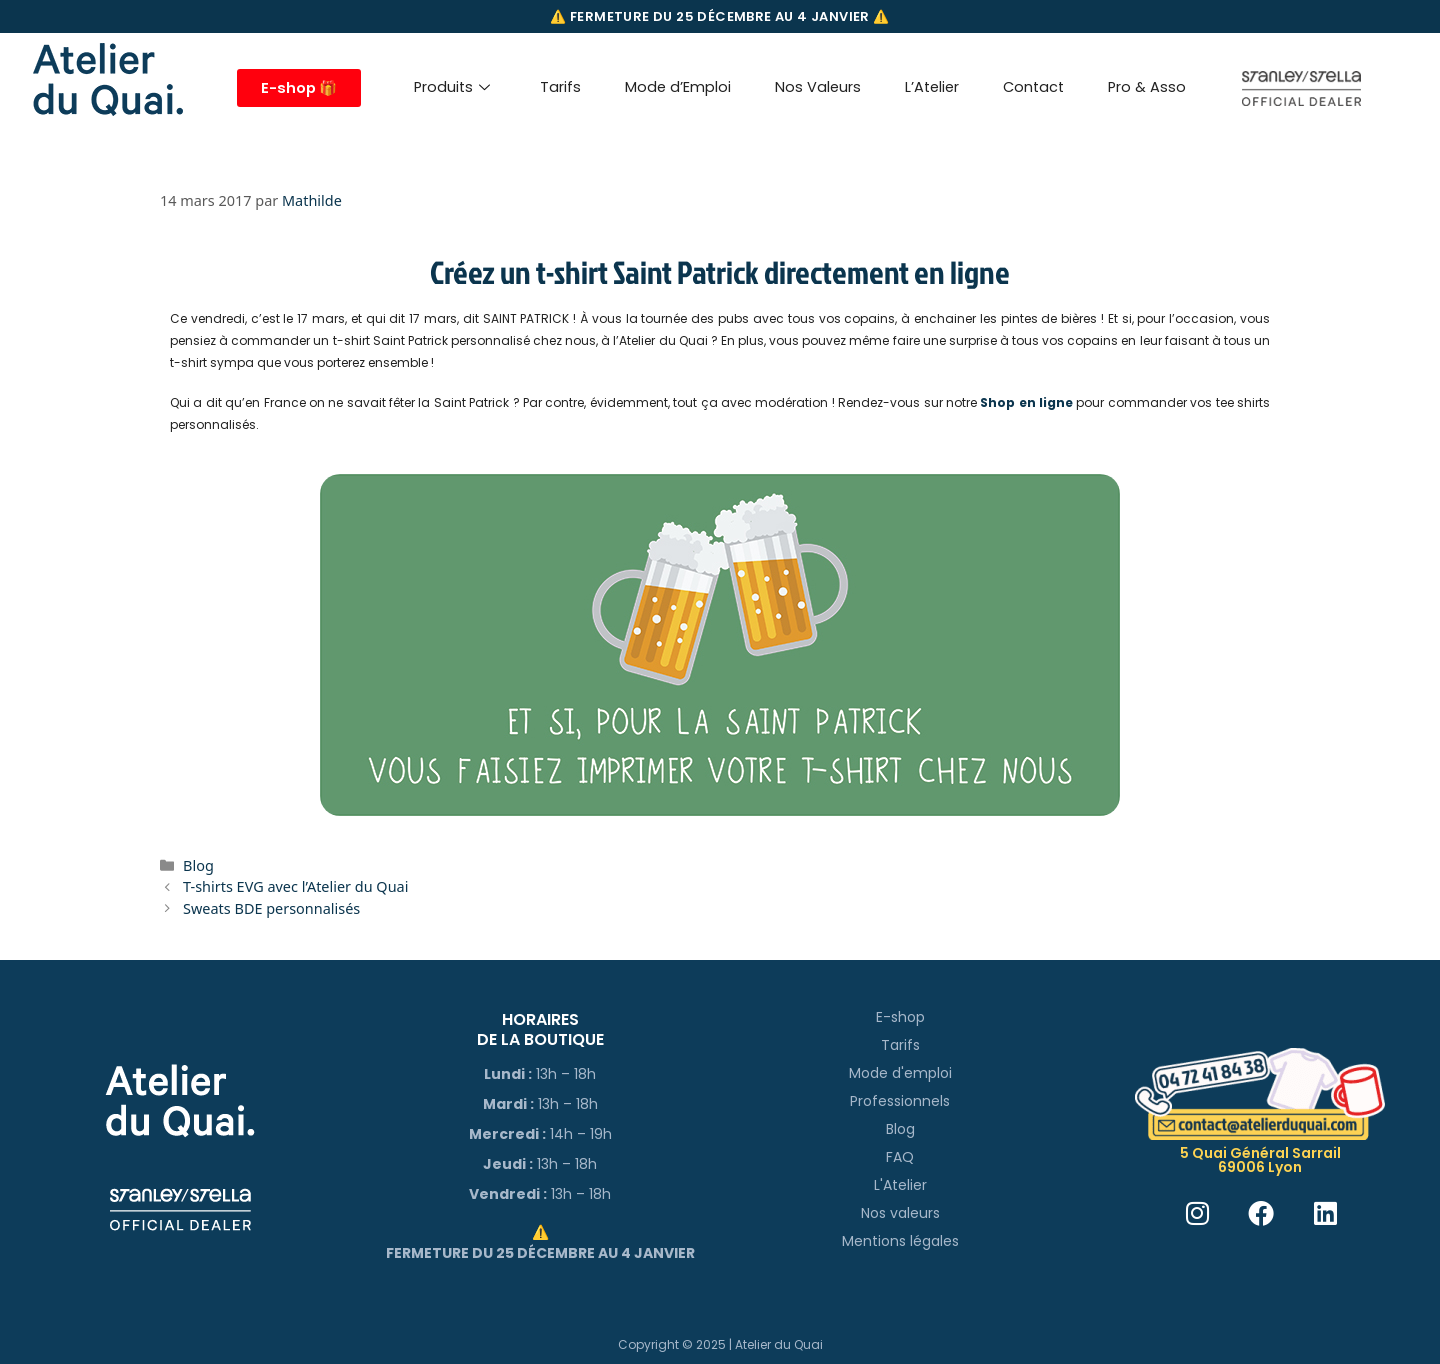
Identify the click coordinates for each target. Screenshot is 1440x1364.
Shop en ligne (1026, 402)
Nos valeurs (900, 1213)
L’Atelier (932, 87)
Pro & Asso (1147, 87)
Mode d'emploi (900, 1073)
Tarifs (560, 87)
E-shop (900, 1017)
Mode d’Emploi (678, 87)
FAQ (900, 1157)
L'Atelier (900, 1185)
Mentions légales (900, 1241)
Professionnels (900, 1101)
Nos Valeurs (818, 87)
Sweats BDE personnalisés (271, 908)
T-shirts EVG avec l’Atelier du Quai (295, 886)
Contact (1033, 87)
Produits (452, 87)
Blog (198, 865)
